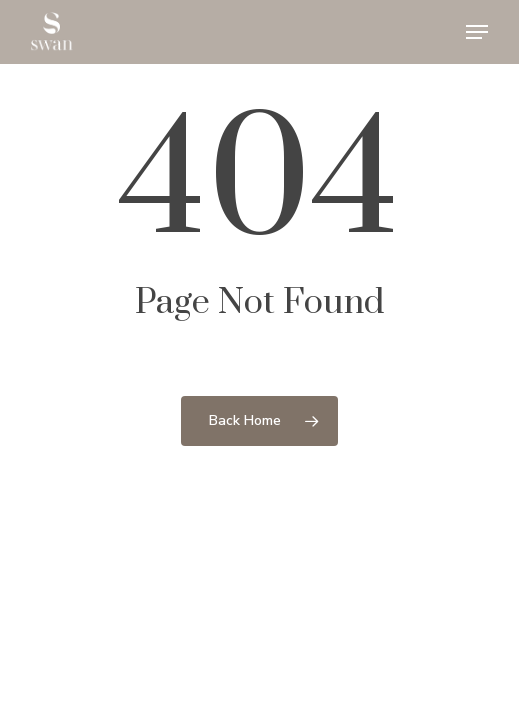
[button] (477, 32)
